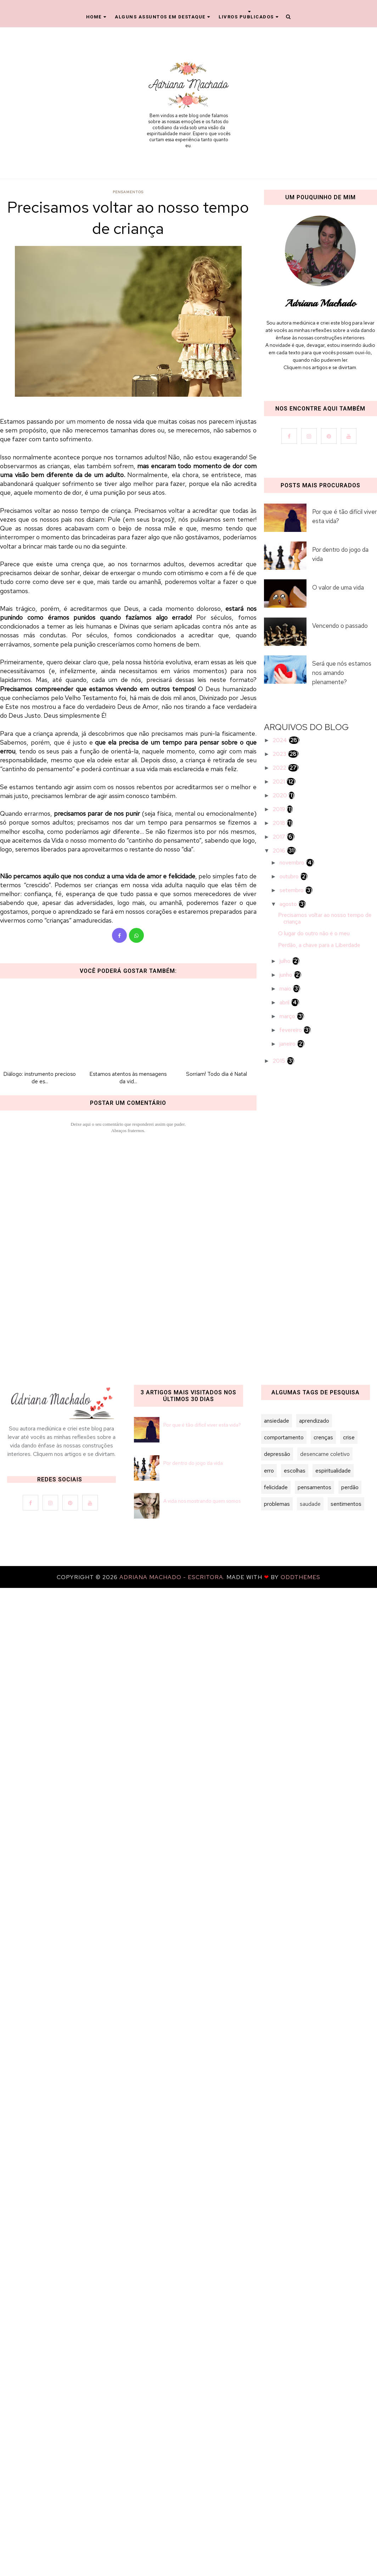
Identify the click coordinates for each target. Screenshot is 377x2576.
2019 (280, 809)
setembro (292, 890)
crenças (323, 1437)
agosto (289, 904)
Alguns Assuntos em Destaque (162, 16)
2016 (280, 850)
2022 (280, 767)
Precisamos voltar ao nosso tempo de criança (325, 918)
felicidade (276, 1487)
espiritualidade (333, 1470)
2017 (280, 837)
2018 (280, 823)
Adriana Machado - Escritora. (172, 1577)
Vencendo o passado (340, 626)
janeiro (288, 1044)
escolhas (294, 1470)
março (288, 1016)
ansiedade (276, 1420)
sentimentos (346, 1504)
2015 (280, 1061)
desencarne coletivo (325, 1454)
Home (96, 16)
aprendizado (314, 1420)
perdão (350, 1487)
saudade (310, 1504)
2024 (280, 740)
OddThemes (300, 1577)
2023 (280, 754)
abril (285, 1002)
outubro (290, 876)
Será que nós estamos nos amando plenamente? (341, 673)
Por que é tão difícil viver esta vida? (344, 516)
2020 (280, 795)
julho (286, 961)
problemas (277, 1504)
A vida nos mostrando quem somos (202, 1501)
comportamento (284, 1437)
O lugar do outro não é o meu (314, 933)
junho (287, 975)
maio (286, 988)
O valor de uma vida (338, 587)
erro (269, 1470)
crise (349, 1437)
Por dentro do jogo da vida (340, 554)
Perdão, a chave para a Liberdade (319, 945)
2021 (279, 781)
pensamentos (128, 192)
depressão (277, 1454)
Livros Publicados (248, 16)
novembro (293, 862)
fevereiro (291, 1030)
